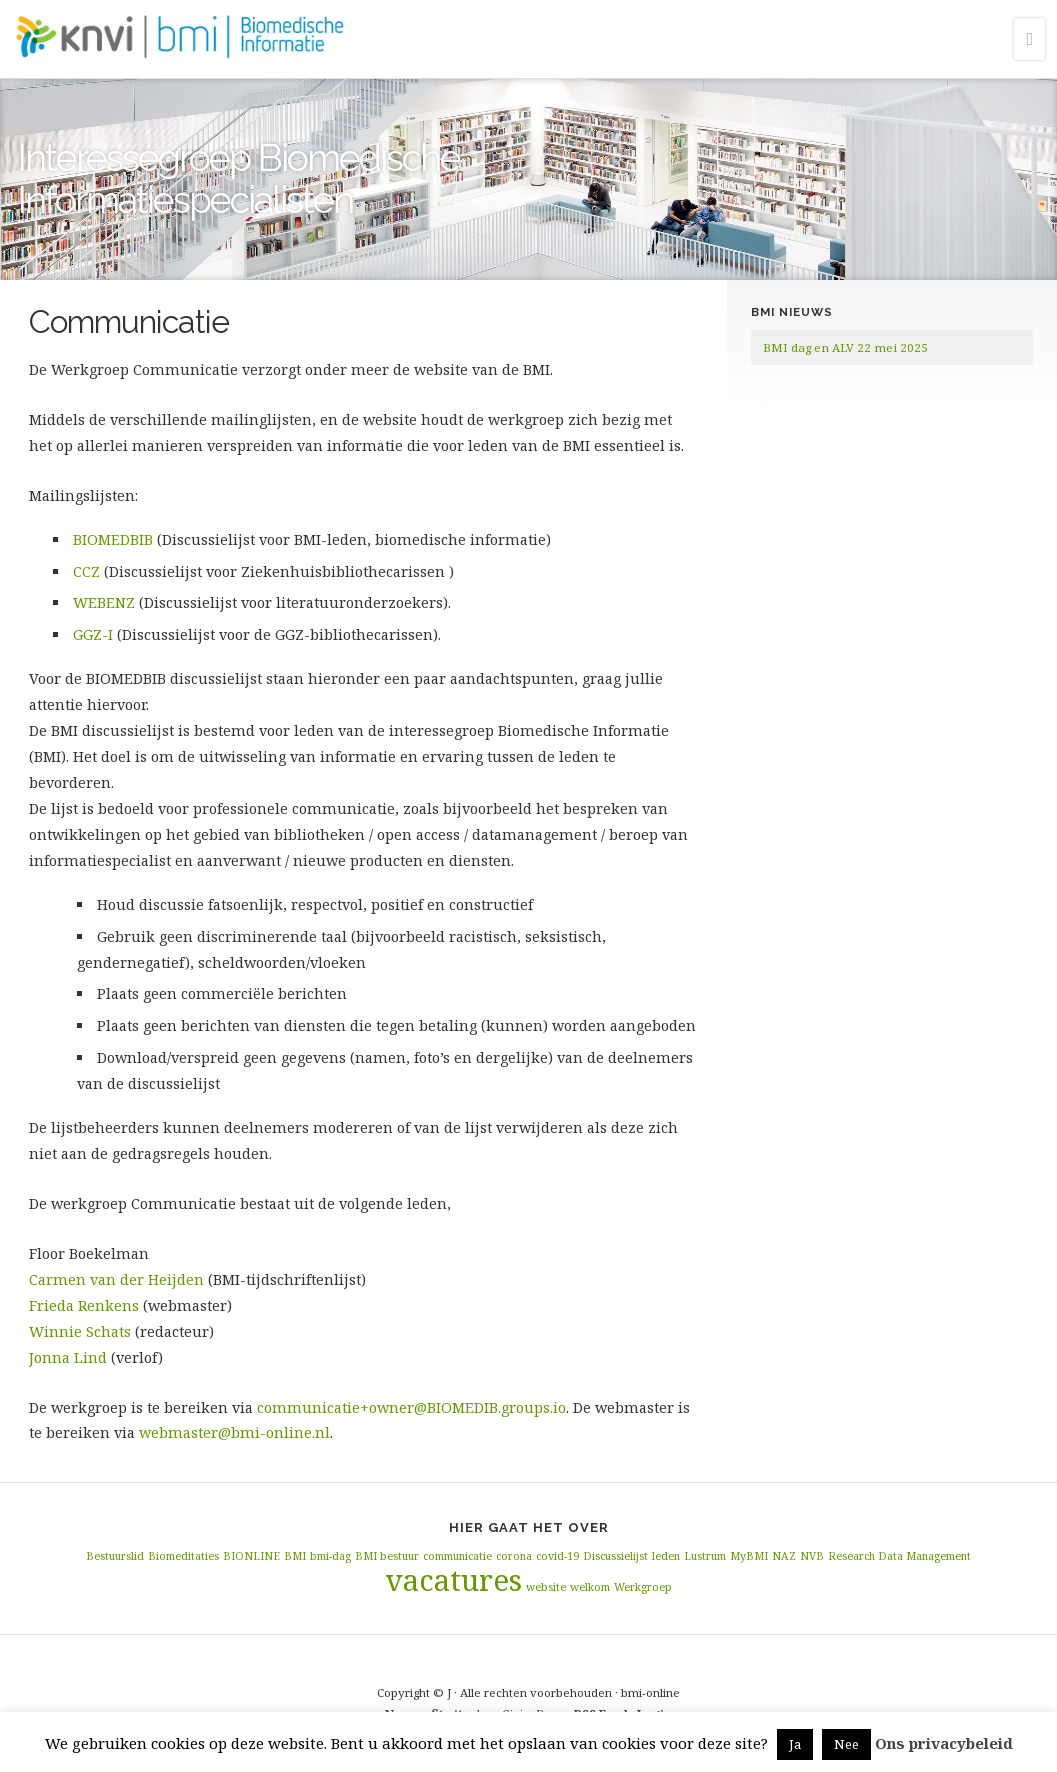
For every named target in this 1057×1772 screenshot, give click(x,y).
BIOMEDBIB (113, 539)
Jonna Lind (70, 1357)
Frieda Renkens (86, 1305)
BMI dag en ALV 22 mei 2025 (845, 347)
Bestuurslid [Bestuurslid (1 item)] (115, 1556)
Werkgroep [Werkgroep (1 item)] (643, 1587)
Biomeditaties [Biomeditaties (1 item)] (183, 1556)
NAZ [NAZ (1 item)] (784, 1556)
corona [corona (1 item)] (514, 1556)
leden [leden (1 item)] (666, 1556)
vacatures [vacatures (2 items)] (453, 1580)
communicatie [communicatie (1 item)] (457, 1556)
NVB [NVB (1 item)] (812, 1556)
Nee (846, 1744)
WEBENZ (104, 602)
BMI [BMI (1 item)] (295, 1556)
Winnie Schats (80, 1331)
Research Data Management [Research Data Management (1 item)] (899, 1556)
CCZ (86, 571)
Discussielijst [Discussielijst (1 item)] (615, 1556)
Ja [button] (795, 1744)
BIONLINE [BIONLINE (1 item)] (251, 1556)
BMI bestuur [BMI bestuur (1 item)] (387, 1556)
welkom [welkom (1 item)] (590, 1587)
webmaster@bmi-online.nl (234, 1432)
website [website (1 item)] (546, 1587)
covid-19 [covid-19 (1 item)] (557, 1556)
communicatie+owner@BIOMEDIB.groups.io (411, 1407)
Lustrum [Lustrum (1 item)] (705, 1556)
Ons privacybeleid (944, 1743)
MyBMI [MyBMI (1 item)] (749, 1556)
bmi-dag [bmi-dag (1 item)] (330, 1556)
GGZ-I (93, 634)
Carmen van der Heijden (116, 1279)
